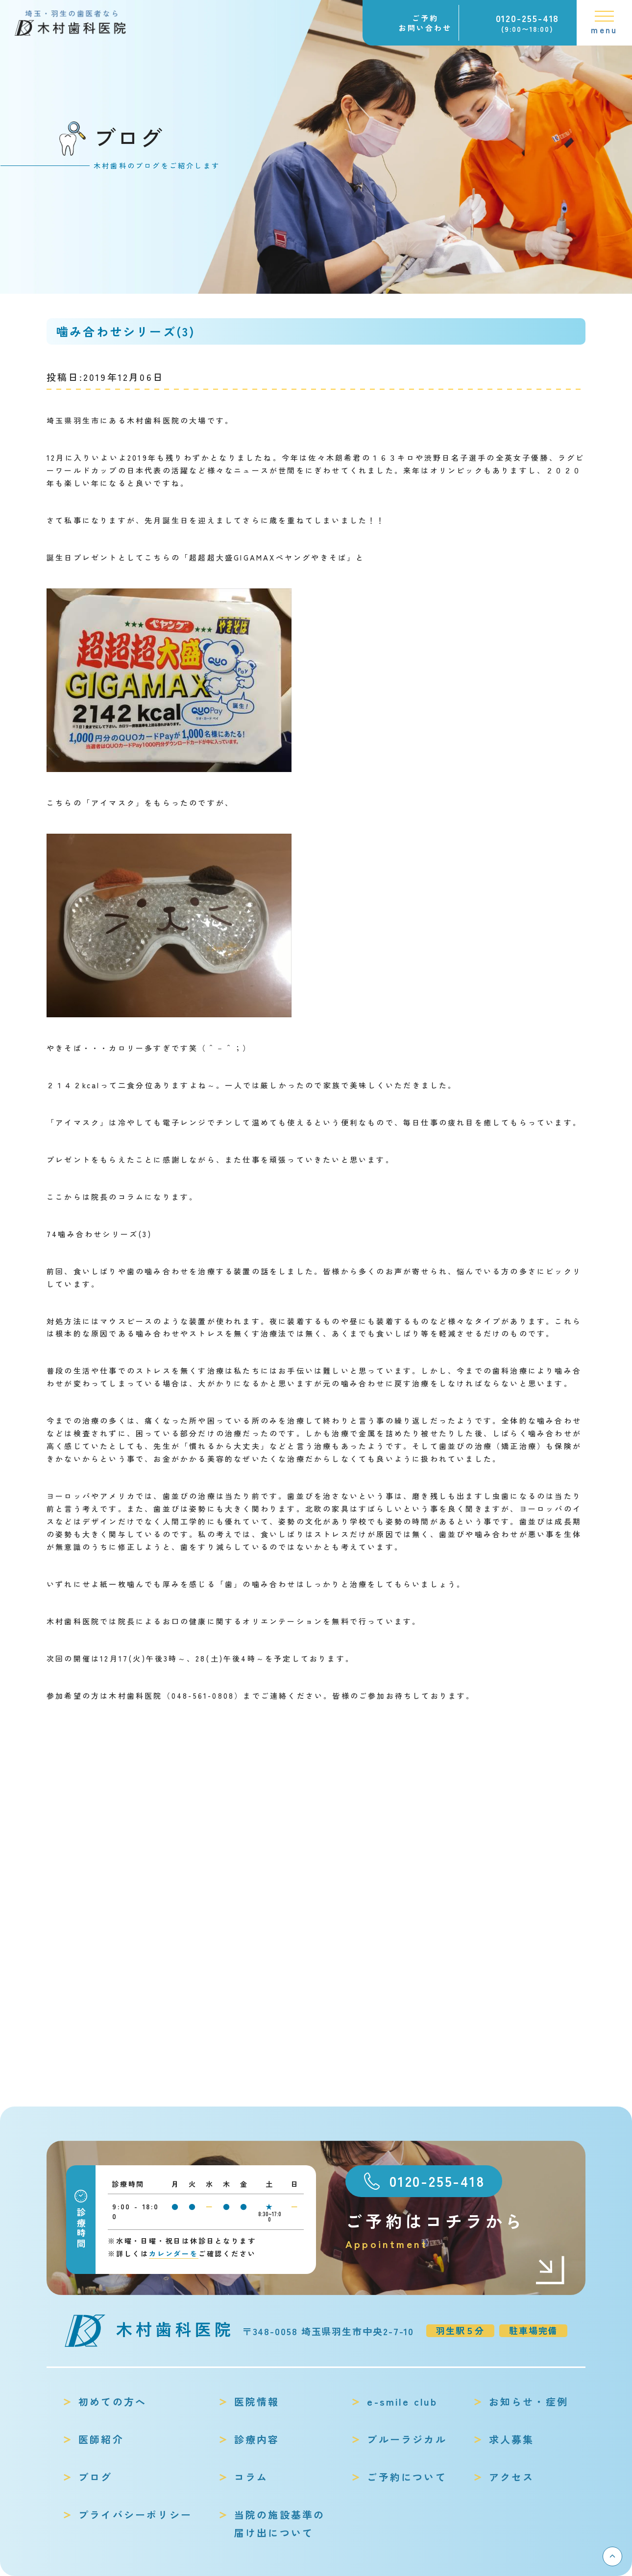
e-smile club (402, 2401)
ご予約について (406, 2477)
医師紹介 (101, 2439)
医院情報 (257, 2401)
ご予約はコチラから (455, 2230)
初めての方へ (112, 2401)
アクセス (512, 2477)
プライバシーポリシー (135, 2514)
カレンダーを (173, 2253)
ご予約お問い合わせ (425, 23)
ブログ (95, 2477)
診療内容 (257, 2439)
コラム (251, 2477)
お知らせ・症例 (528, 2401)
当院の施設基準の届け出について (279, 2523)
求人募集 (512, 2439)
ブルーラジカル (406, 2439)
